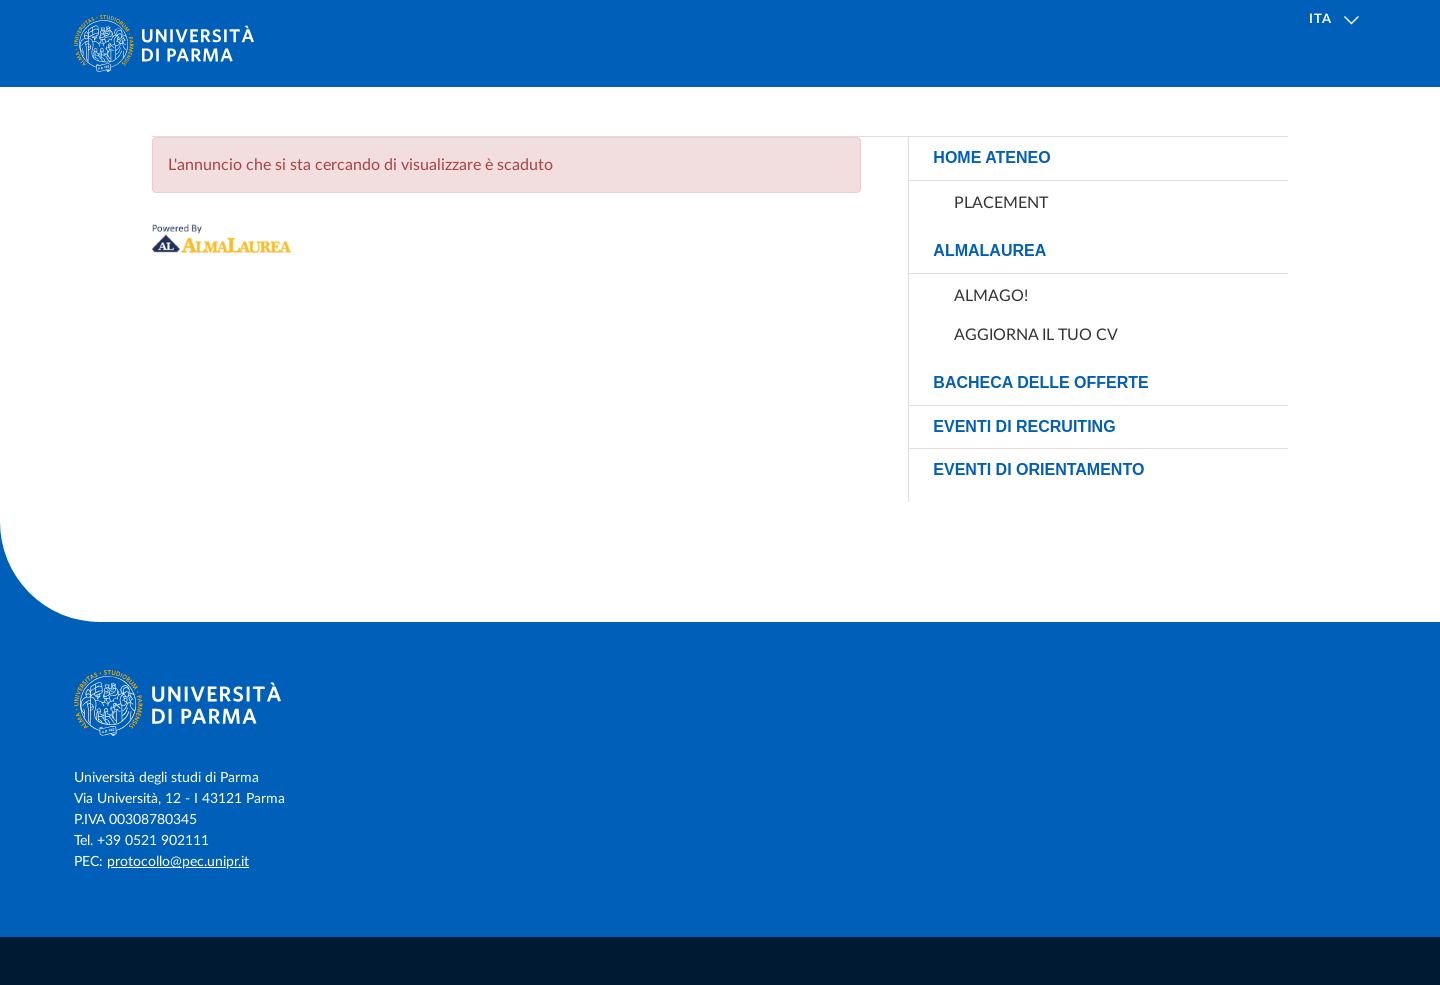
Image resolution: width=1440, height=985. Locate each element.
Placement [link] (1001, 203)
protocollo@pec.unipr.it (178, 862)
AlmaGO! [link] (991, 296)
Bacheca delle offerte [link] (1040, 382)
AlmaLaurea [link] (989, 250)
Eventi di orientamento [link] (1038, 469)
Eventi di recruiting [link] (1024, 426)
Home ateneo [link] (991, 157)
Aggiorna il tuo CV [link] (1036, 335)
